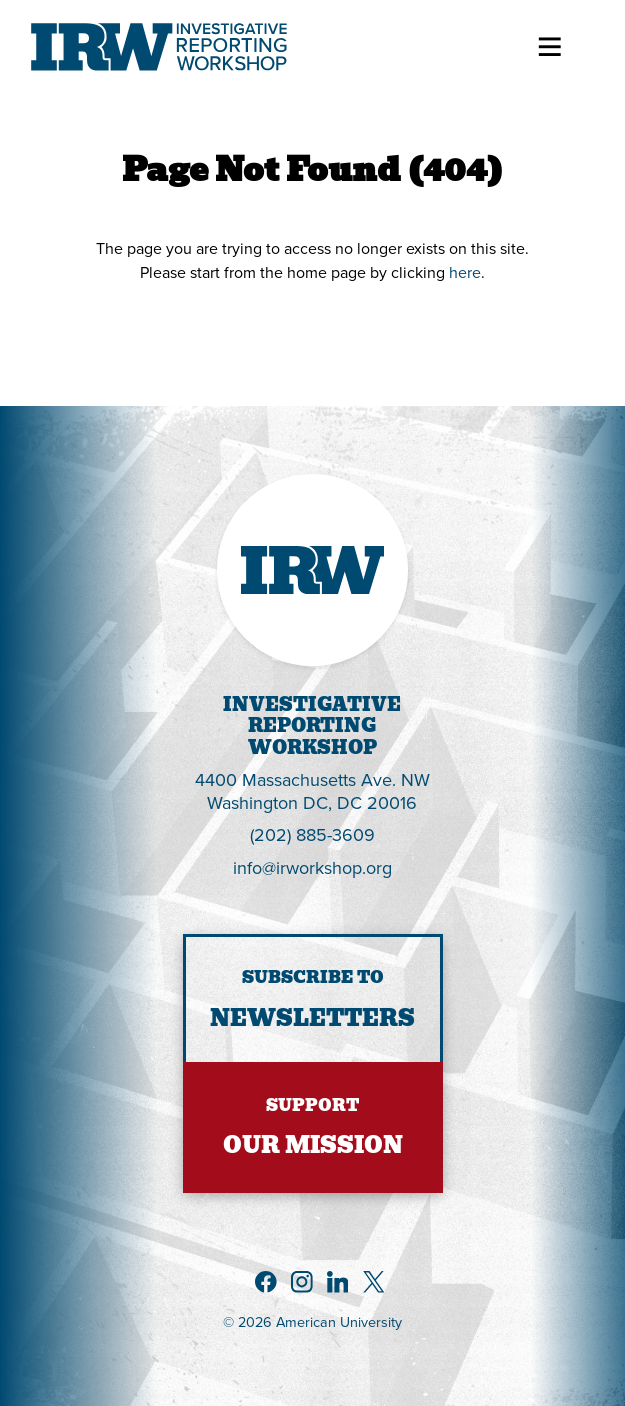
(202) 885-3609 (312, 834)
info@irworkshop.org (312, 867)
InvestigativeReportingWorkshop (312, 726)
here (465, 272)
